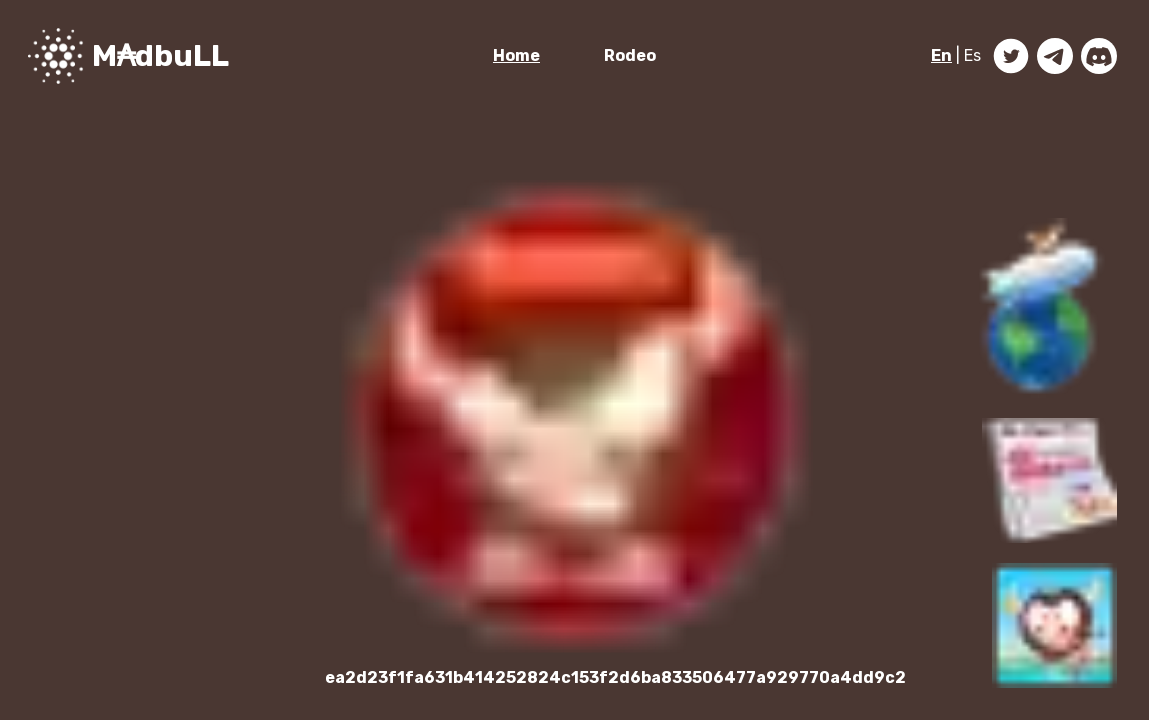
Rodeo (630, 55)
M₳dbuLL (160, 56)
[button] (1042, 308)
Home (516, 55)
